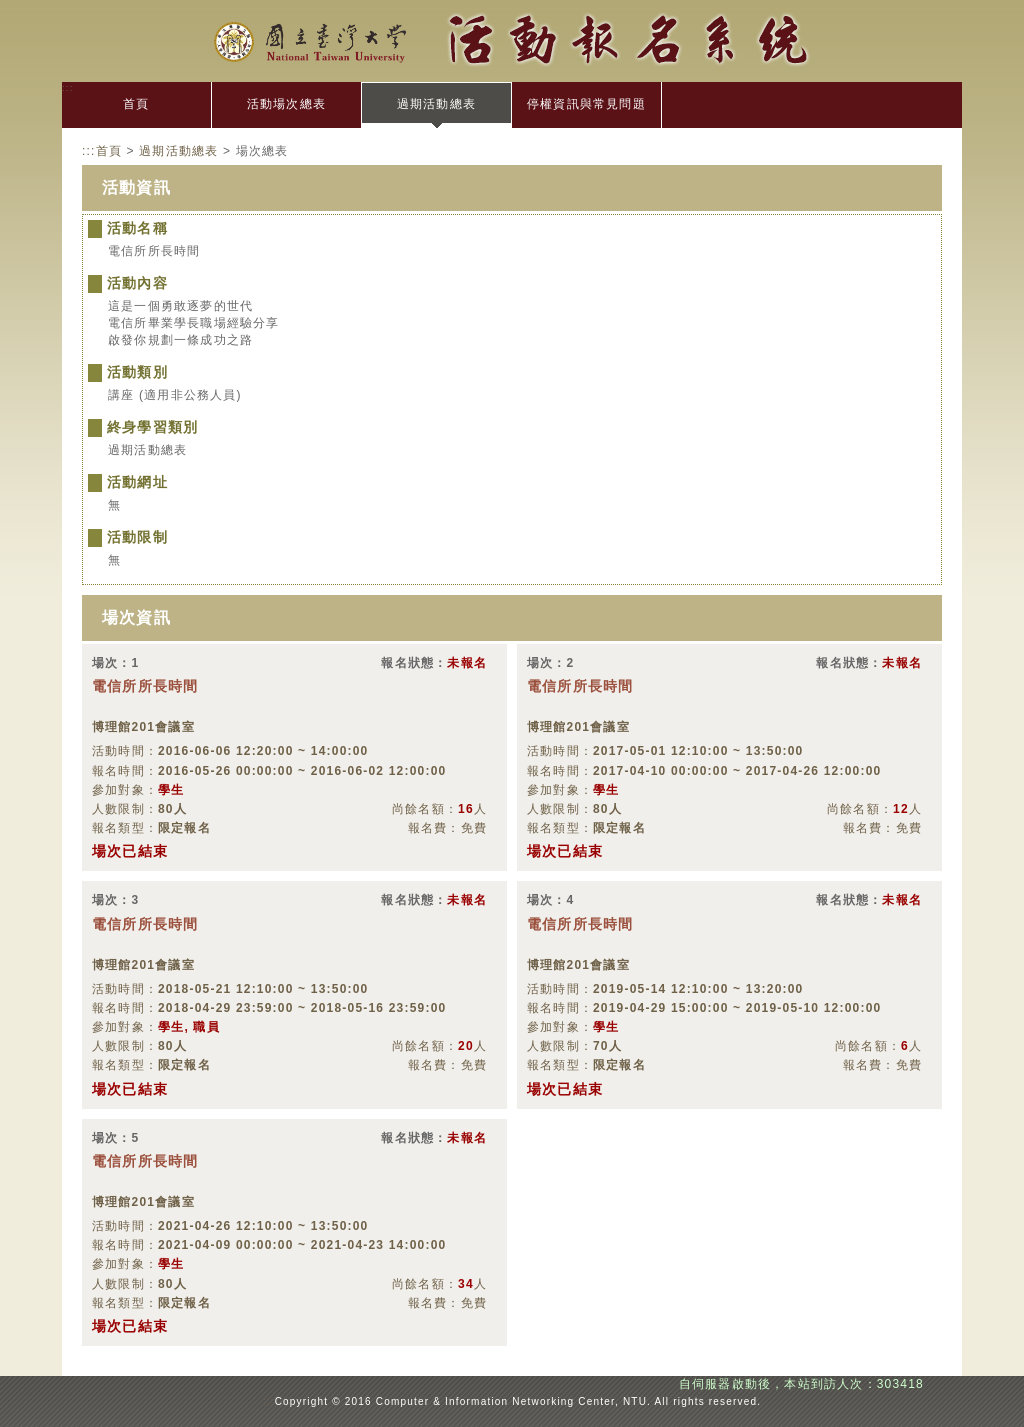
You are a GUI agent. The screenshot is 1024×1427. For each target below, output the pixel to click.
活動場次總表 (286, 104)
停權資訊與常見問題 (586, 104)
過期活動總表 (436, 104)
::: (68, 87)
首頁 (136, 104)
